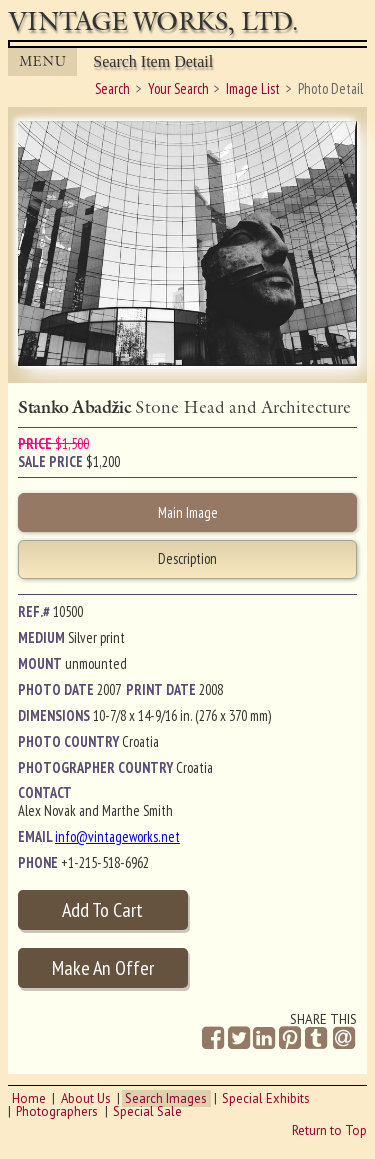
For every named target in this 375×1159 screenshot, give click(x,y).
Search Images (166, 1098)
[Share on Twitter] (239, 1038)
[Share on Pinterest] (290, 1038)
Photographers (57, 1111)
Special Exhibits (266, 1098)
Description (187, 558)
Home (29, 1098)
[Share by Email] (344, 1040)
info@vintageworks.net (117, 836)
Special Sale (147, 1111)
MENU (43, 61)
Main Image (188, 512)
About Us (86, 1098)
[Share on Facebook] (213, 1038)
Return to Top (329, 1130)
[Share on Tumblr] (316, 1038)
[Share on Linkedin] (264, 1038)
